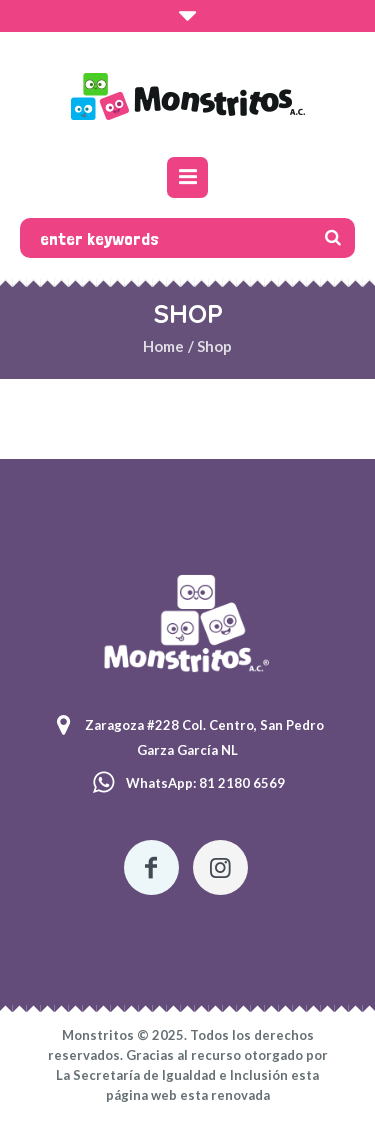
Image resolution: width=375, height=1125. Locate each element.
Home (163, 346)
